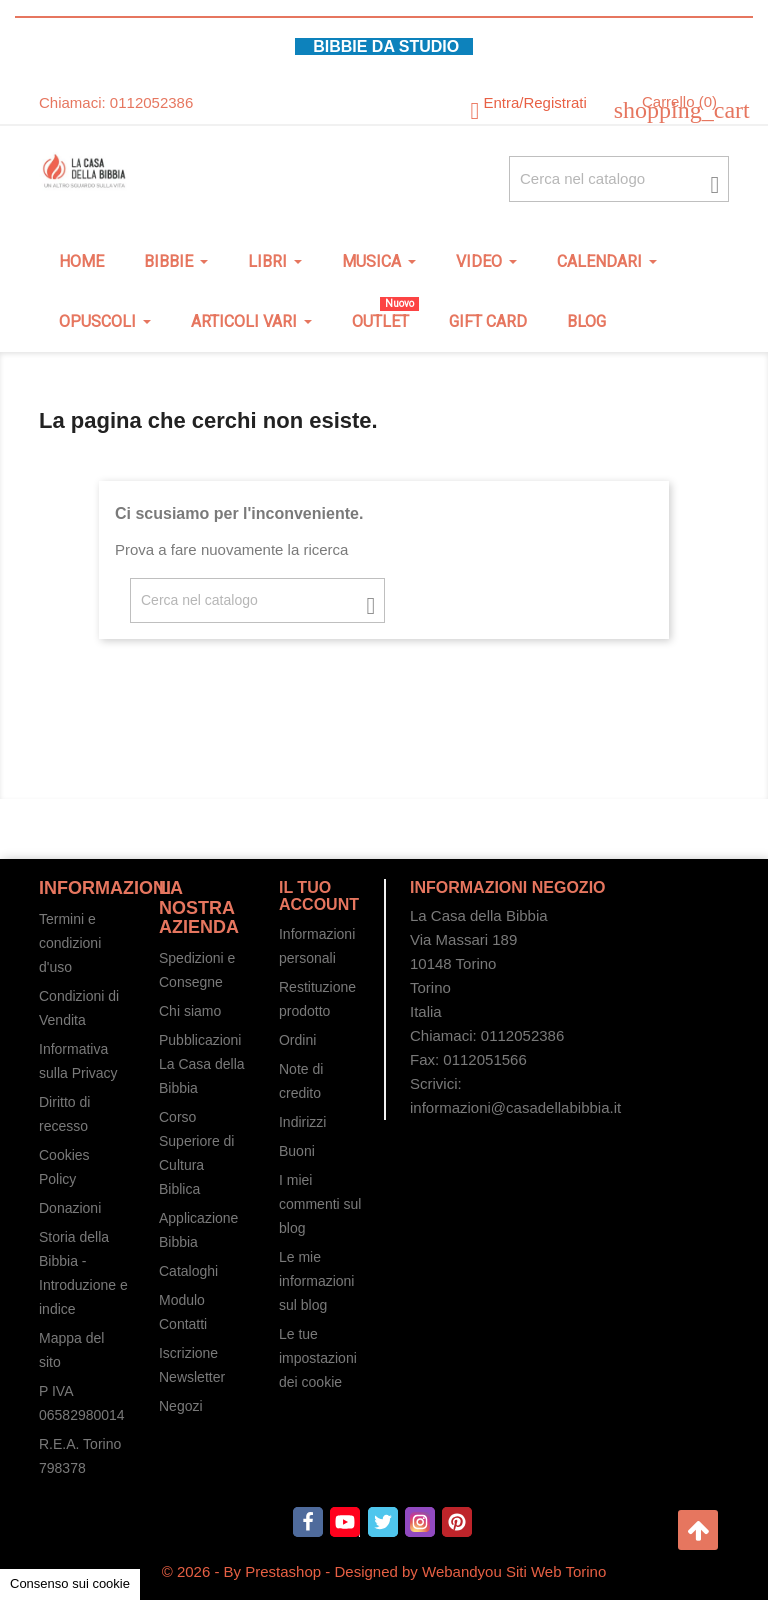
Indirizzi (302, 1122)
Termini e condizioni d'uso (70, 943)
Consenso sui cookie (70, 1583)
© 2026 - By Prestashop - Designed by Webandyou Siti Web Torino (384, 1571)
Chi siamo (190, 1011)
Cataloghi (188, 1271)
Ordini (297, 1040)
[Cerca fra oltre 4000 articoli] (619, 179)
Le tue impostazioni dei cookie (318, 1358)
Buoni (297, 1151)
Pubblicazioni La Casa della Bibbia (202, 1064)
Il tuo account (319, 896)
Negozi (181, 1406)
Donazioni (70, 1208)
